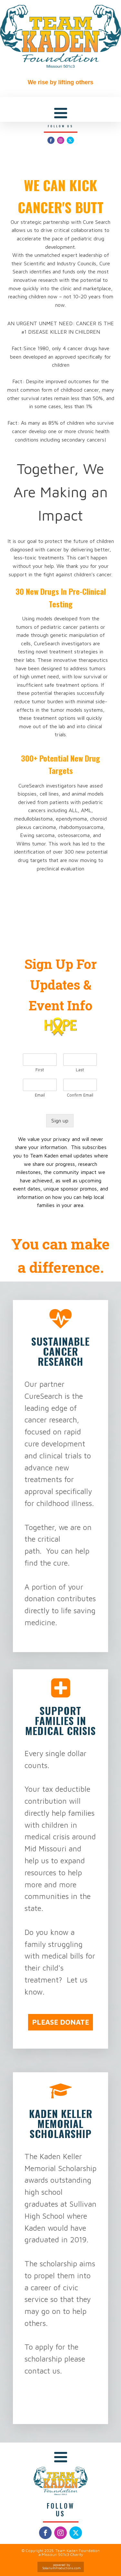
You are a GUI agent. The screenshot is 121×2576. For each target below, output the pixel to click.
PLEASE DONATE (60, 2022)
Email (40, 1095)
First (39, 1069)
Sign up (59, 1120)
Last (80, 1069)
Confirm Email (80, 1095)
